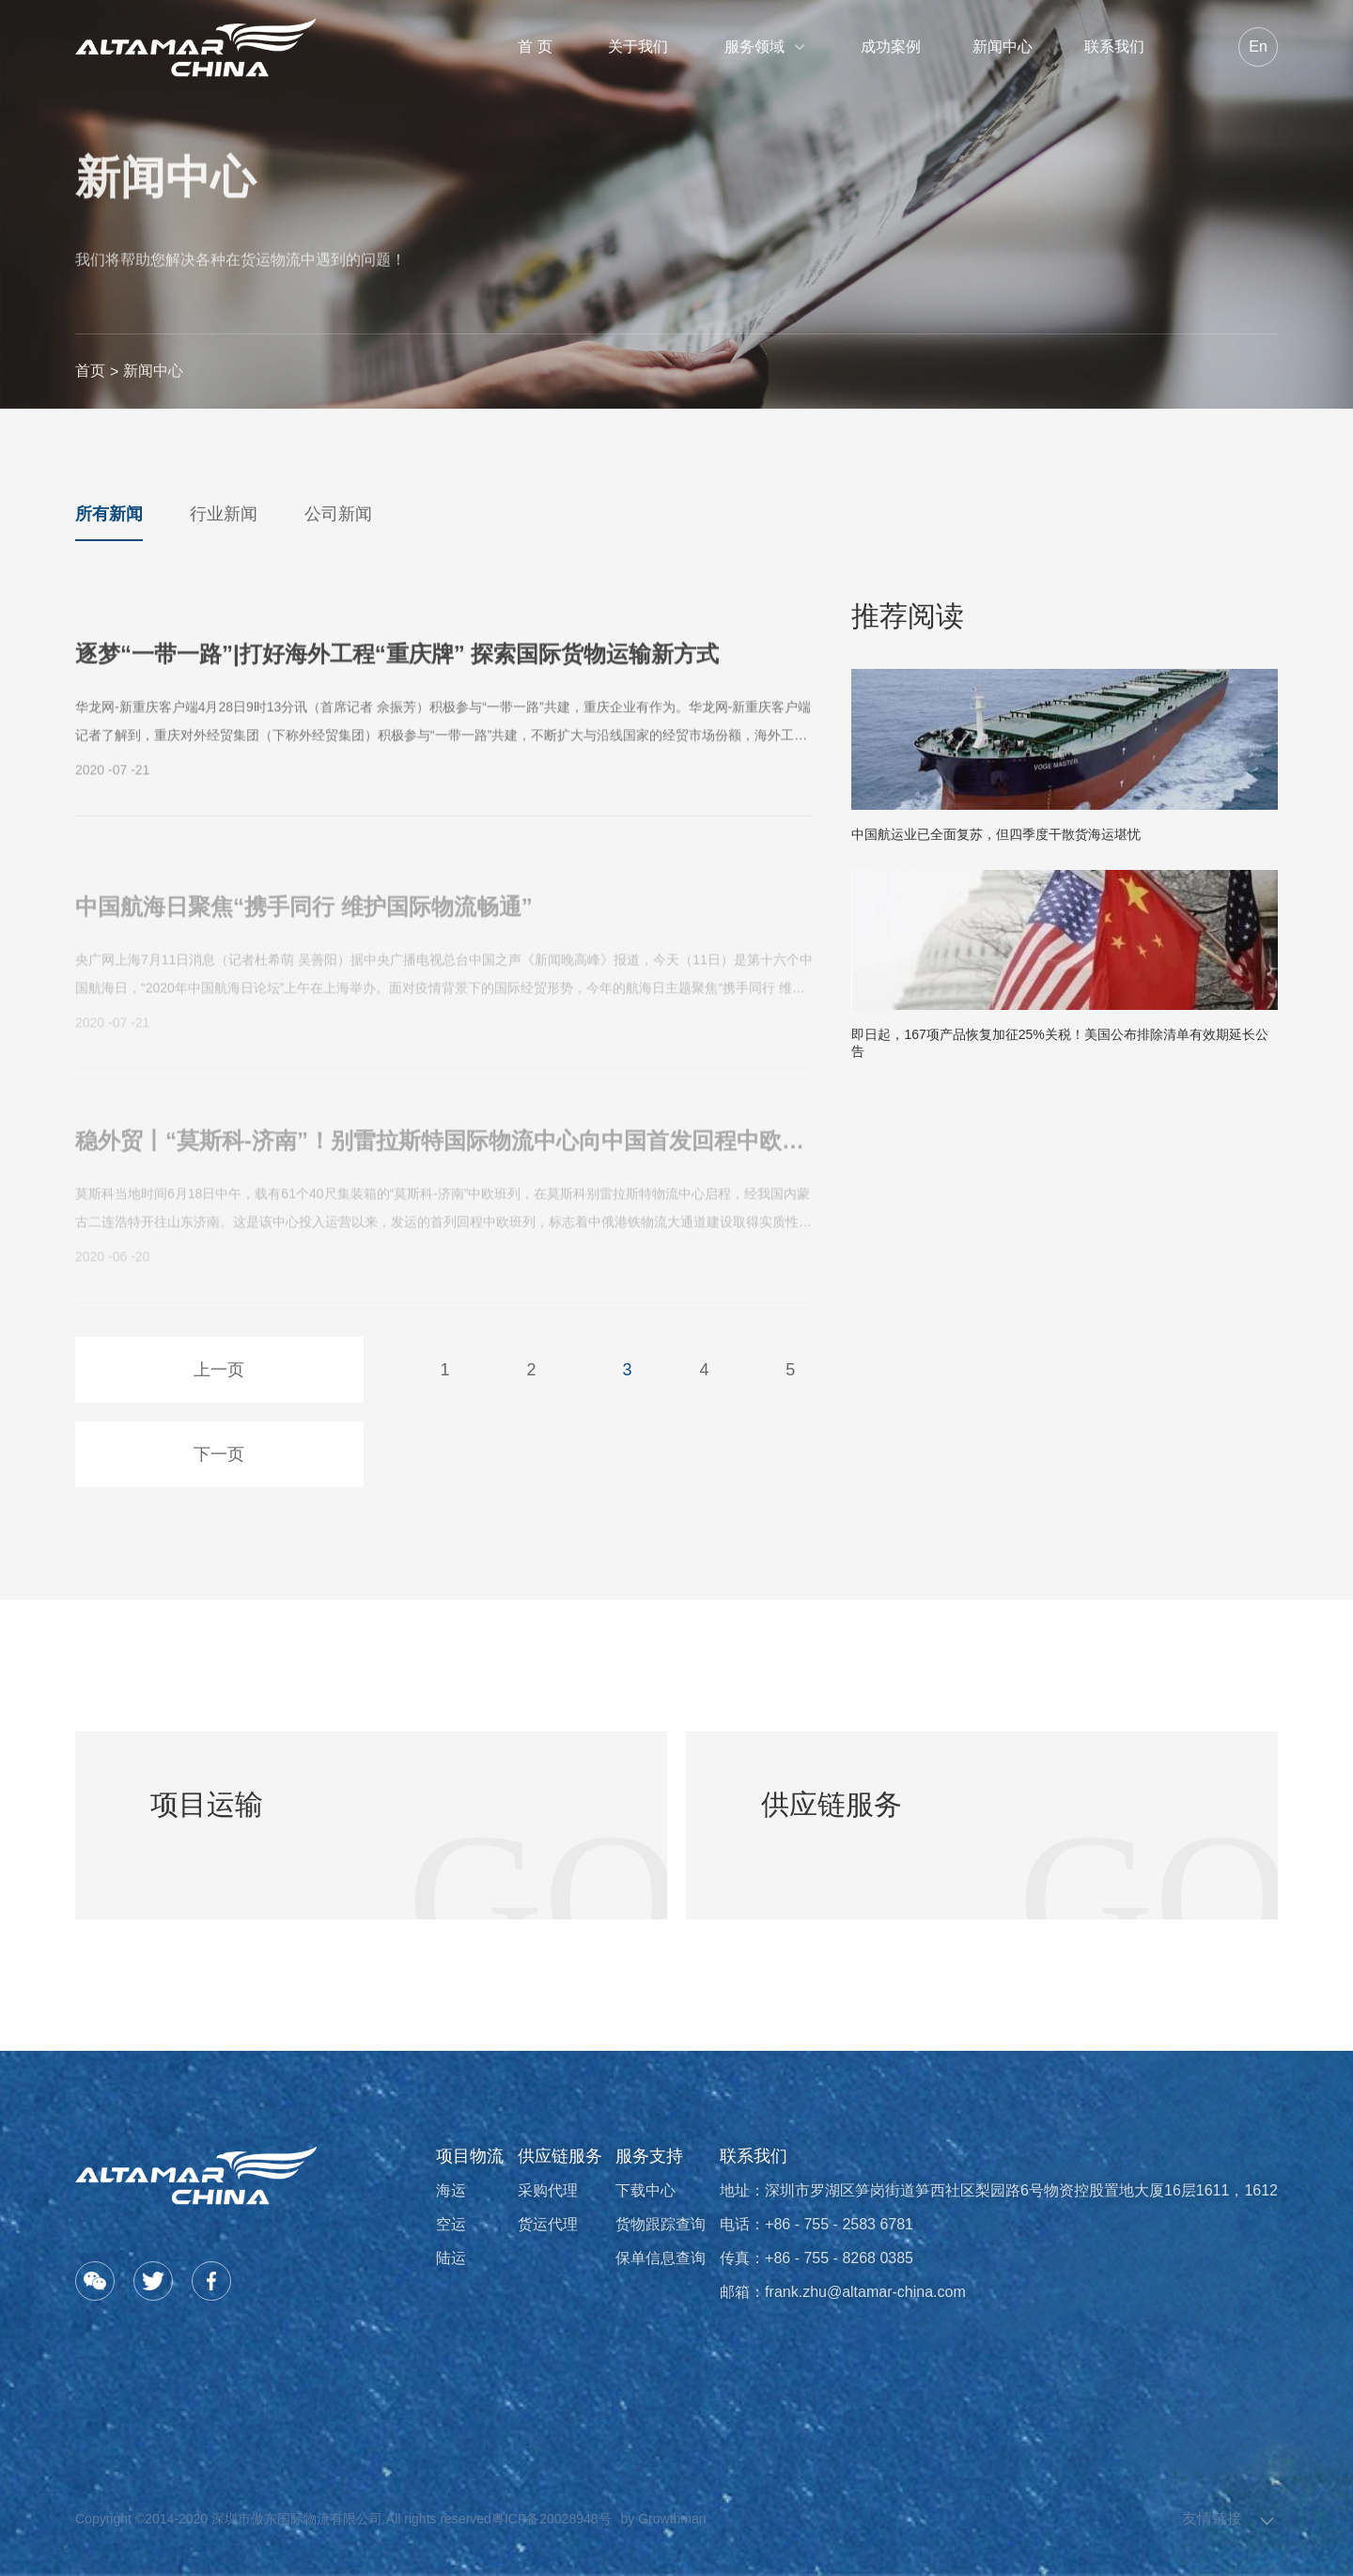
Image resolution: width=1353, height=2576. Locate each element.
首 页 (535, 46)
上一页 (219, 1369)
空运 (451, 2224)
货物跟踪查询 (660, 2224)
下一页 (219, 1454)
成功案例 (891, 46)
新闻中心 (1002, 46)
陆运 (451, 2258)
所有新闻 (109, 513)
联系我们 (1114, 46)
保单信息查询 (660, 2258)
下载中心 (645, 2190)
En (1258, 46)
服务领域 (764, 46)
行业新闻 (223, 513)
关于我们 (638, 46)
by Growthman (664, 2518)
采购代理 (548, 2190)
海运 (451, 2190)
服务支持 (649, 2156)
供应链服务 (560, 2156)
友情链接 (1212, 2518)
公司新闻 (338, 513)
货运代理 (548, 2224)
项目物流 (470, 2156)
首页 (90, 371)
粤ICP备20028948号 (551, 2518)
